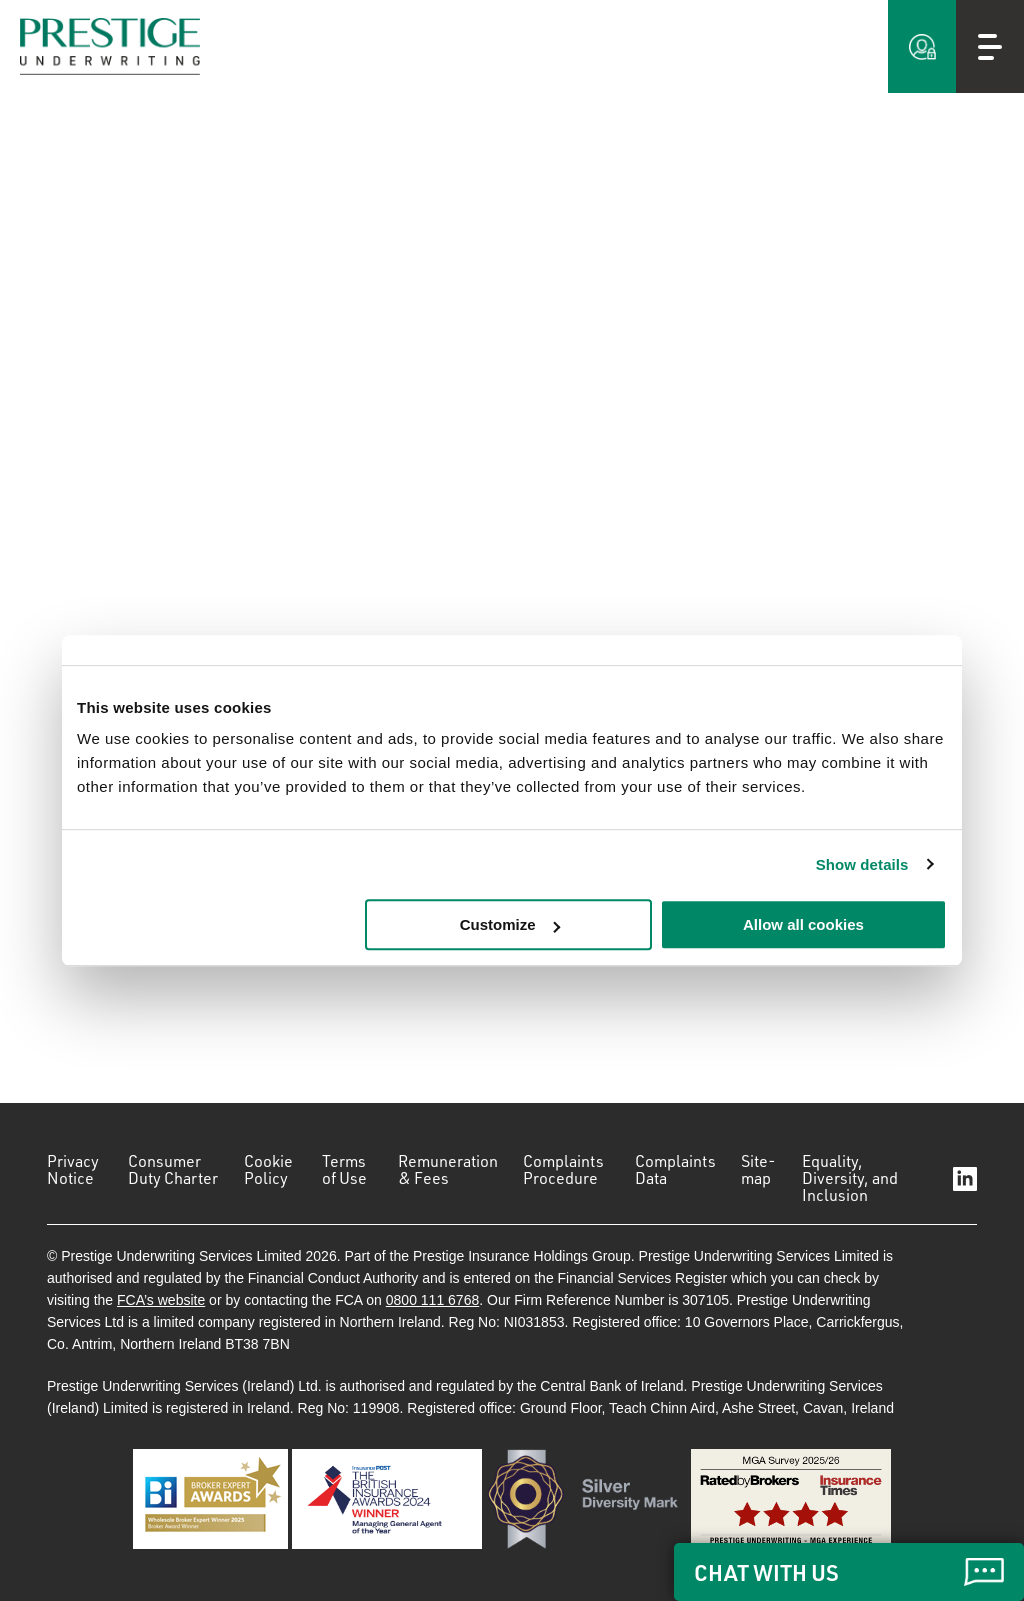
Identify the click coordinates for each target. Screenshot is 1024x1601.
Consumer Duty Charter (173, 1169)
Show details (862, 864)
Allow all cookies (803, 924)
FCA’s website (161, 1300)
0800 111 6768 (432, 1300)
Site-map (758, 1169)
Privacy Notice (73, 1169)
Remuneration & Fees (448, 1169)
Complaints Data (675, 1169)
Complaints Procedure (563, 1169)
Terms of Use (344, 1169)
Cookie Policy (268, 1169)
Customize (510, 924)
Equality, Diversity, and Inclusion (850, 1178)
